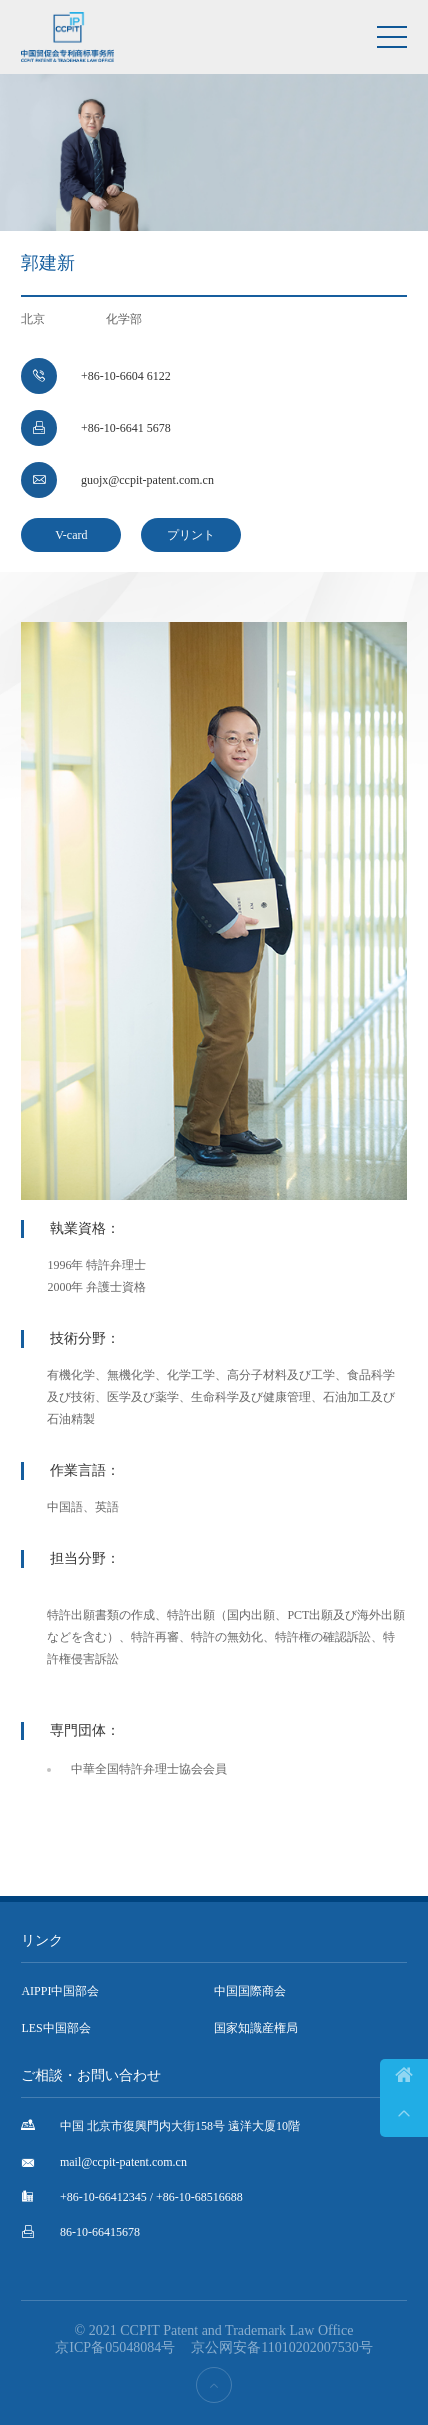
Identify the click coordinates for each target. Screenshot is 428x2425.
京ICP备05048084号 (115, 2347)
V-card (71, 535)
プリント (191, 535)
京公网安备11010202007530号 (281, 2347)
